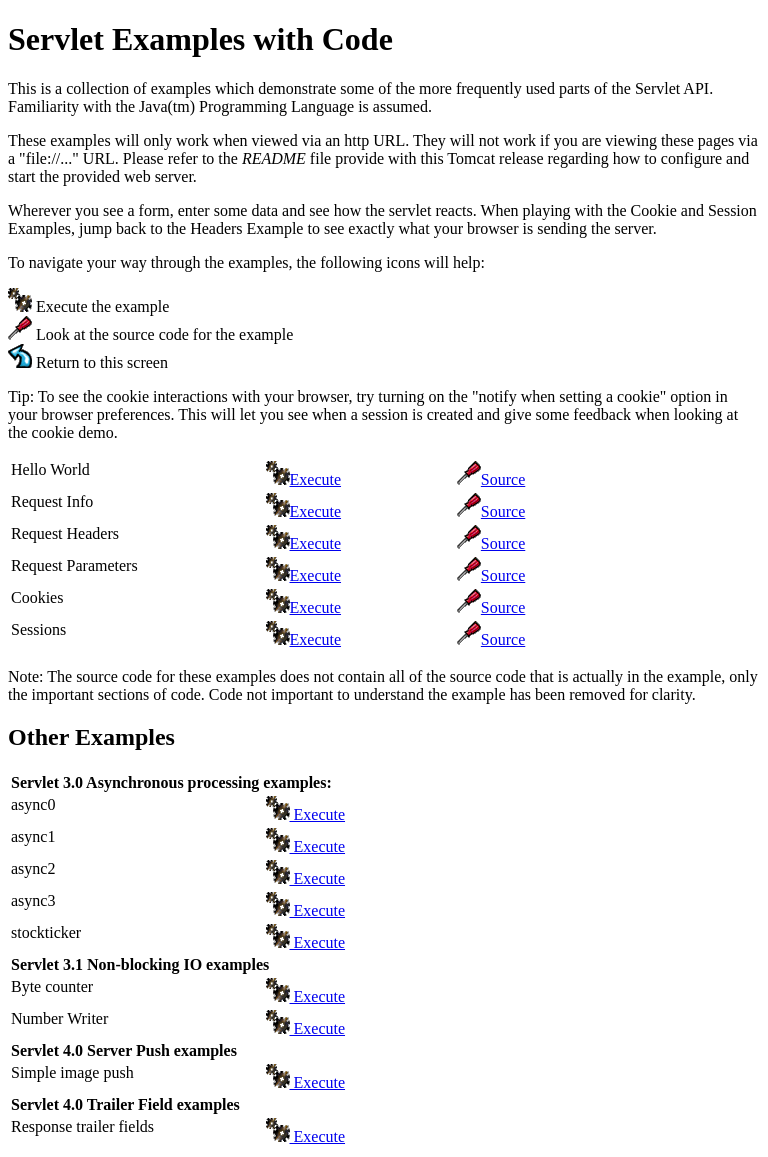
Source (503, 479)
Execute (316, 479)
